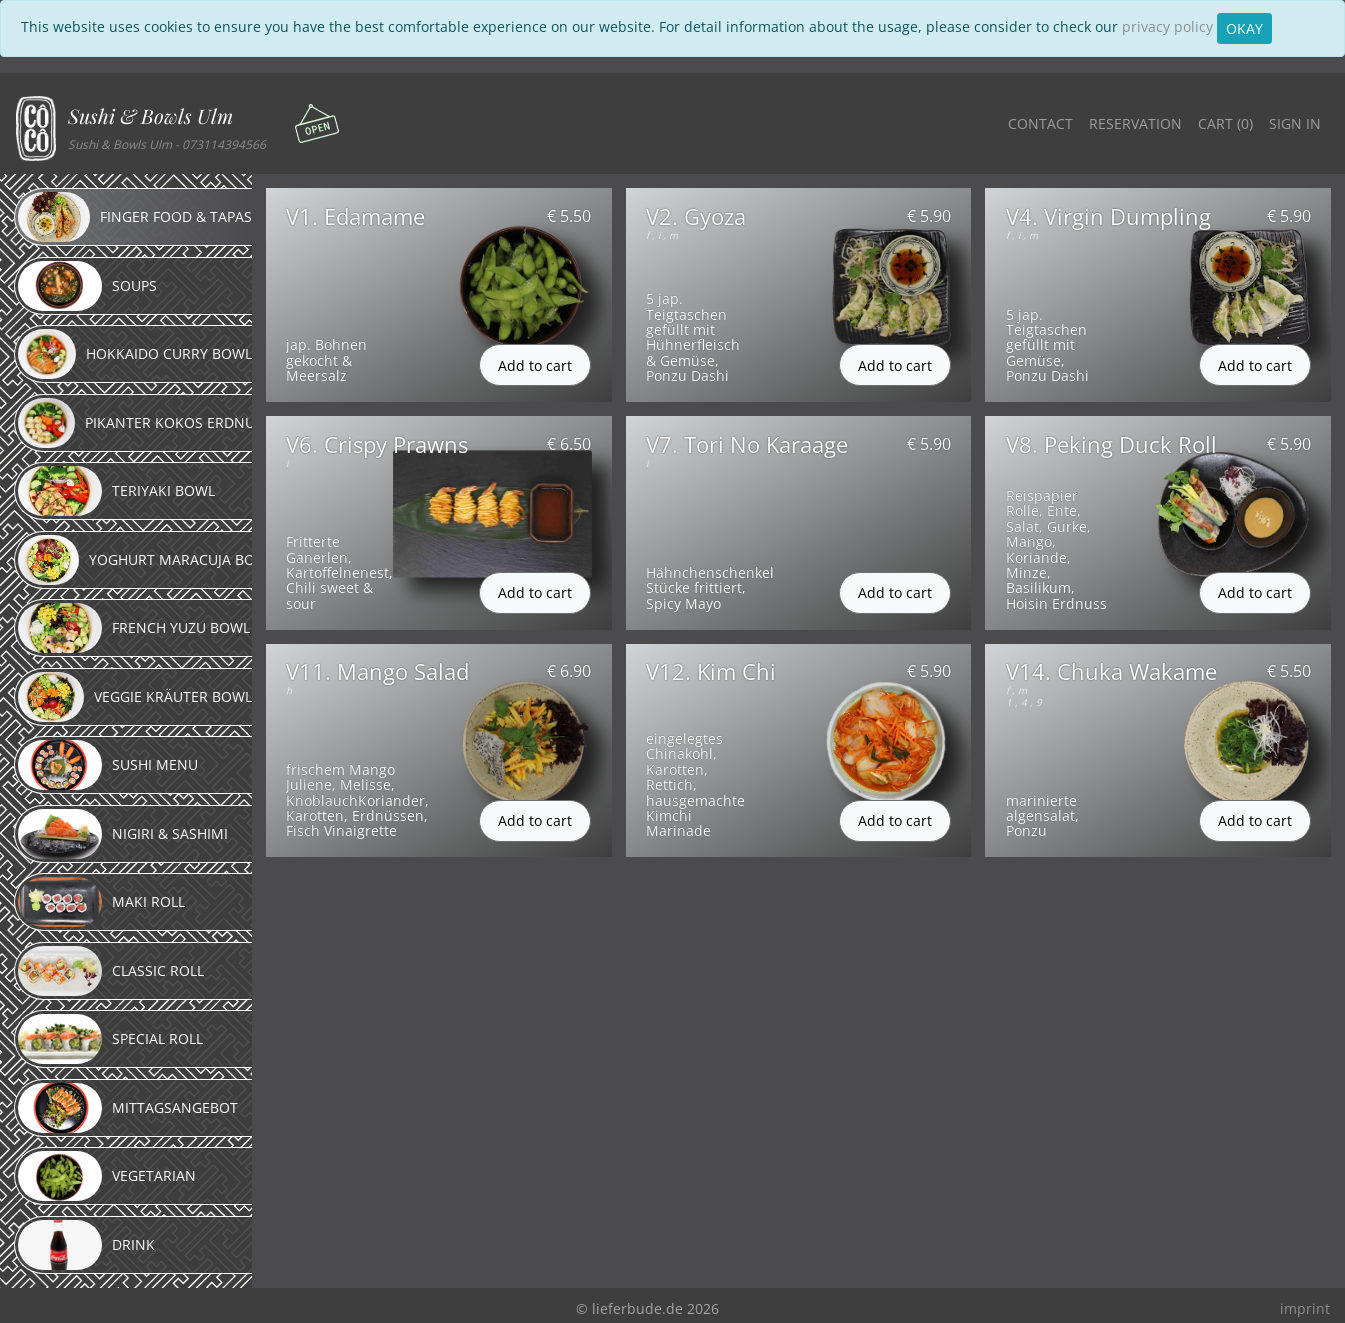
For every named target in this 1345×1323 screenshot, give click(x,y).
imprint (1305, 1308)
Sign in (1295, 123)
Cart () (1225, 123)
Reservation (1135, 123)
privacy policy (1167, 26)
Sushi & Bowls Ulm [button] (150, 115)
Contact (1040, 123)
